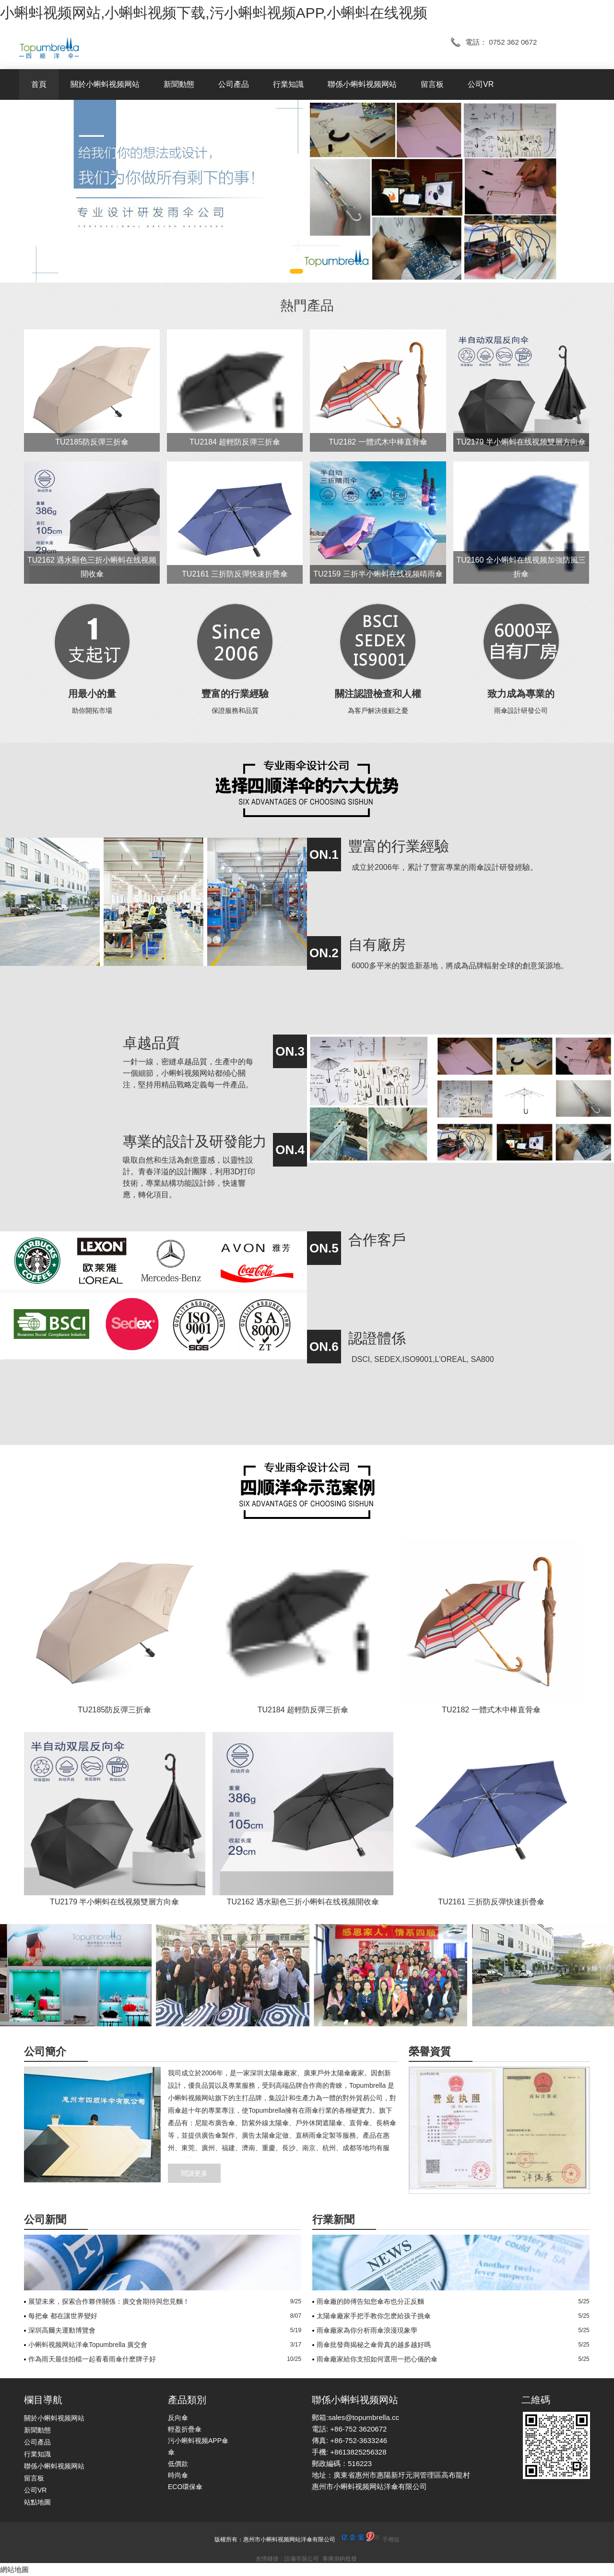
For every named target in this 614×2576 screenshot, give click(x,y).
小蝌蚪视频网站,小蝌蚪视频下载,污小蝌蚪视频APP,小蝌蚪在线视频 (213, 13)
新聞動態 (179, 84)
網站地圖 (14, 2569)
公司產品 (233, 84)
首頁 (39, 84)
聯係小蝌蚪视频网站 (362, 84)
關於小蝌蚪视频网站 (105, 84)
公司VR (481, 84)
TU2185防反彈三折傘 (92, 442)
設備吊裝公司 (301, 2558)
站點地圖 (37, 2502)
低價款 (178, 2464)
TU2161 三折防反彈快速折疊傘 (235, 574)
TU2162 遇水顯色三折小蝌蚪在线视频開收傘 (303, 1902)
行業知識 (288, 84)
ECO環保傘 (185, 2487)
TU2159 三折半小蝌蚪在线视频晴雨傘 (377, 574)
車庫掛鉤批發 (339, 2558)
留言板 (432, 84)
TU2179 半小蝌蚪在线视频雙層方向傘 (520, 442)
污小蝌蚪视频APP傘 (198, 2440)
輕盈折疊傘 (184, 2429)
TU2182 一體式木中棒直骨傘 (378, 442)
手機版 (391, 2539)
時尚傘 (178, 2475)
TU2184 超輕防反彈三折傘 (234, 442)
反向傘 (178, 2417)
